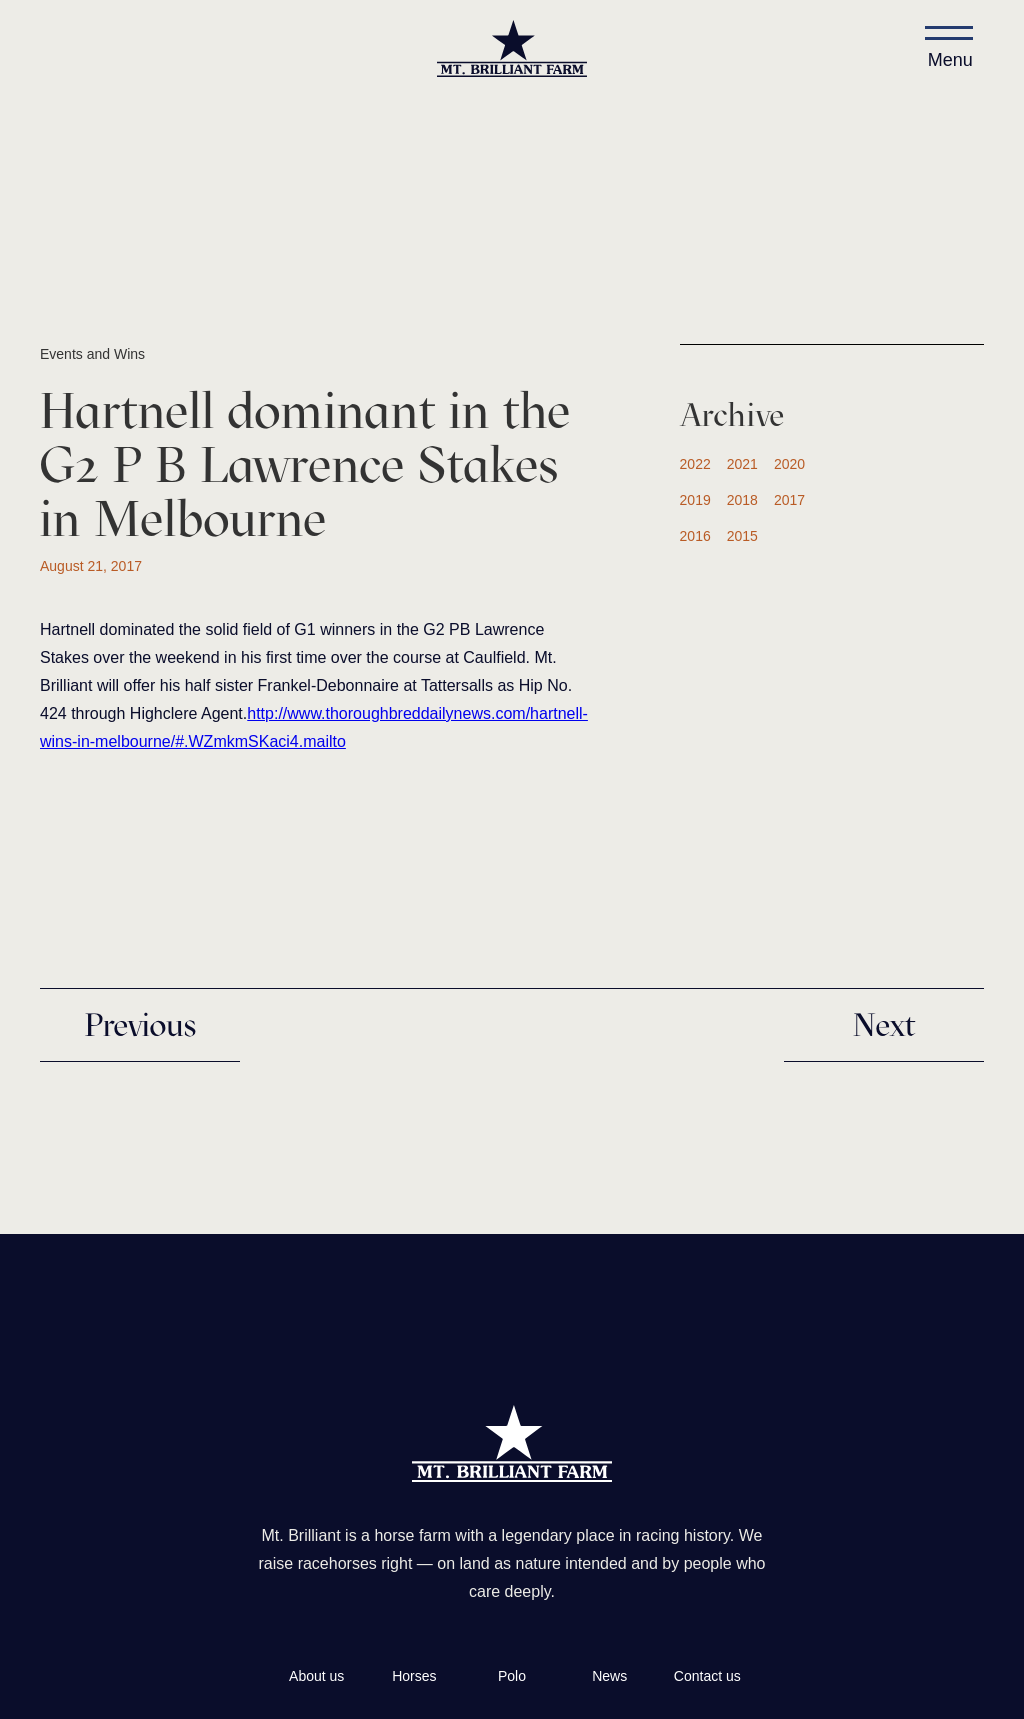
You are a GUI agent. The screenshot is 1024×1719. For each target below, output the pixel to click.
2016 (695, 536)
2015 (742, 536)
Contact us (707, 1676)
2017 (789, 500)
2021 (742, 464)
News (609, 1676)
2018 (742, 500)
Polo (512, 1676)
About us (316, 1676)
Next (884, 1025)
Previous (140, 1025)
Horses (414, 1676)
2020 (789, 464)
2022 (695, 464)
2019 (695, 500)
